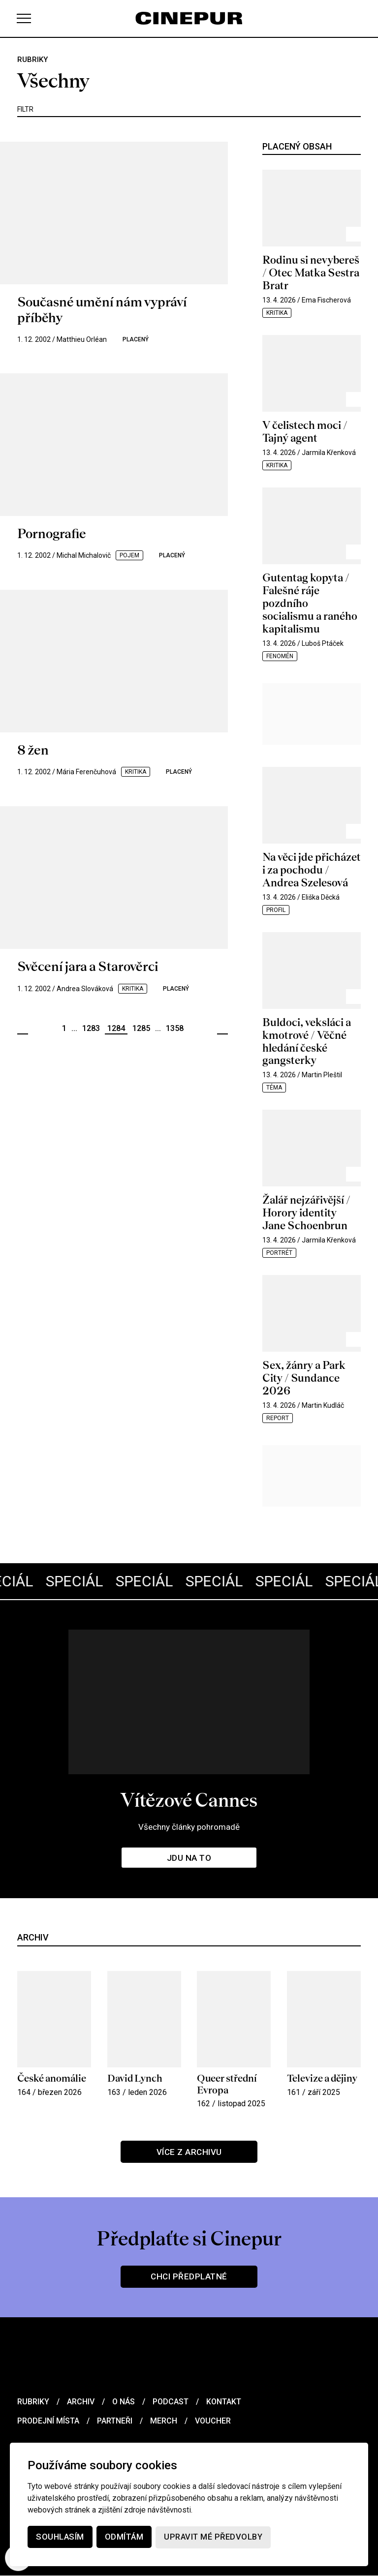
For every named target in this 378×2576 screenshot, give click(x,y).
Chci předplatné (189, 2277)
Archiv (80, 2401)
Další (222, 1028)
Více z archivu (189, 2152)
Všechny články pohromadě (189, 1826)
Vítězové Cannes (189, 1799)
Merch (163, 2420)
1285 (141, 1028)
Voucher (213, 2420)
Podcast (171, 2401)
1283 (91, 1028)
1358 (175, 1028)
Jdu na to (189, 1858)
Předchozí (22, 1028)
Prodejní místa (48, 2420)
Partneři (114, 2420)
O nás (123, 2401)
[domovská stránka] (189, 18)
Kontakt (223, 2401)
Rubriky (33, 2401)
